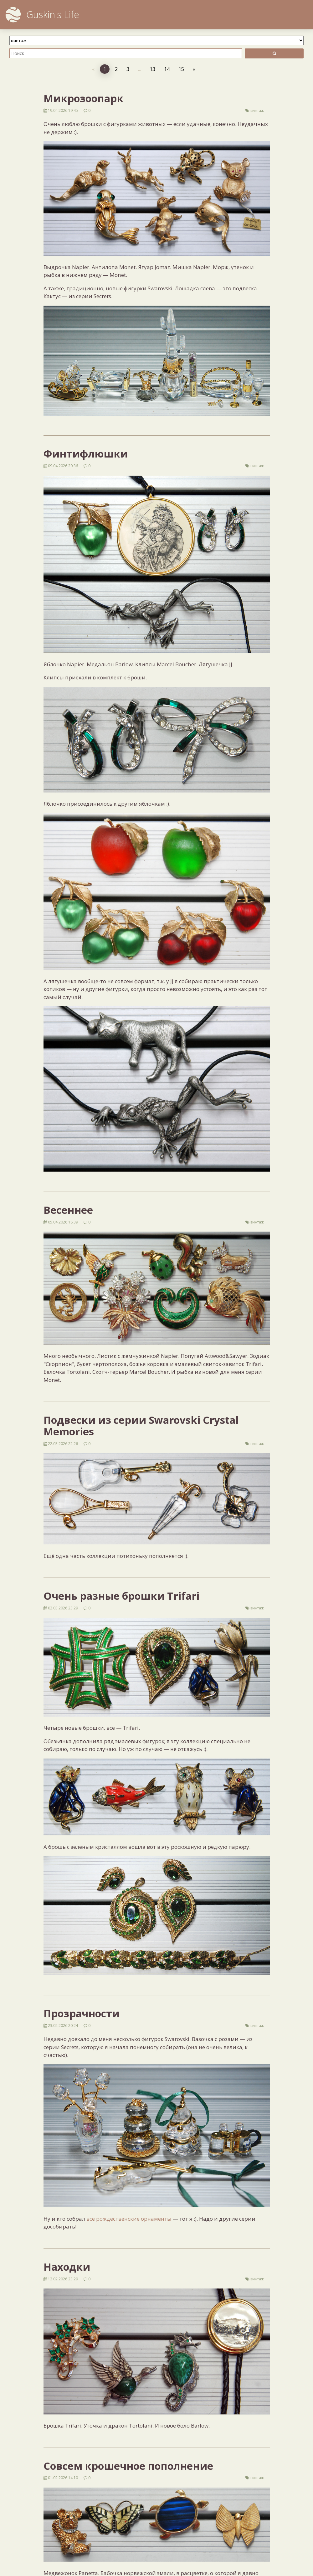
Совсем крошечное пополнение (128, 2466)
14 (167, 69)
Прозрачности (82, 2013)
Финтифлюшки (86, 454)
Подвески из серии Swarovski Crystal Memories (141, 1425)
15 (181, 69)
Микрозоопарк (83, 98)
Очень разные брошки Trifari (121, 1596)
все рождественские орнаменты (129, 2218)
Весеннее (68, 1210)
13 (152, 69)
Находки (67, 2267)
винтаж (257, 110)
